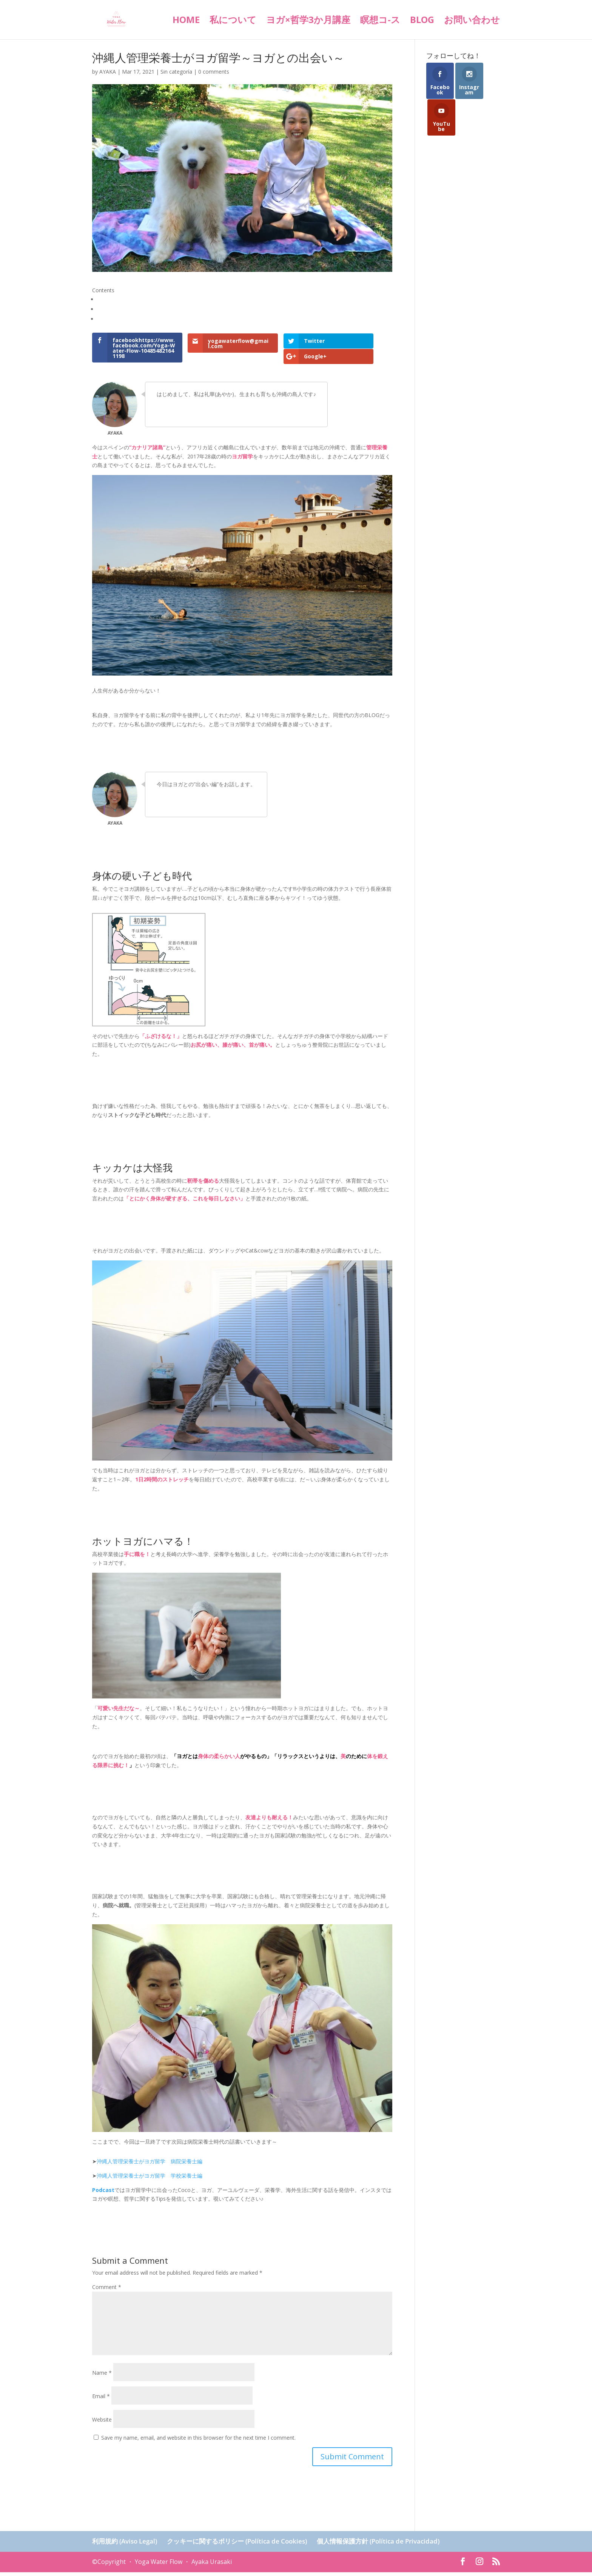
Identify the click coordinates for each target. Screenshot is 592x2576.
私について (233, 21)
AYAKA (107, 71)
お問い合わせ (472, 21)
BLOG (422, 21)
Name (102, 2376)
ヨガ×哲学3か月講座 (308, 21)
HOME (186, 21)
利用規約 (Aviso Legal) (124, 2545)
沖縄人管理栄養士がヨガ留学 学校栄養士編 (149, 2179)
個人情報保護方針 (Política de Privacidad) (378, 2545)
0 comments (213, 71)
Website (102, 2423)
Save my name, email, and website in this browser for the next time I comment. (198, 2441)
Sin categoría (176, 71)
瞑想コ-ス (380, 21)
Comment (106, 2290)
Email (101, 2399)
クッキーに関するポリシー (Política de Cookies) (237, 2545)
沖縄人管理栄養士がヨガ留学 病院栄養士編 (149, 2165)
